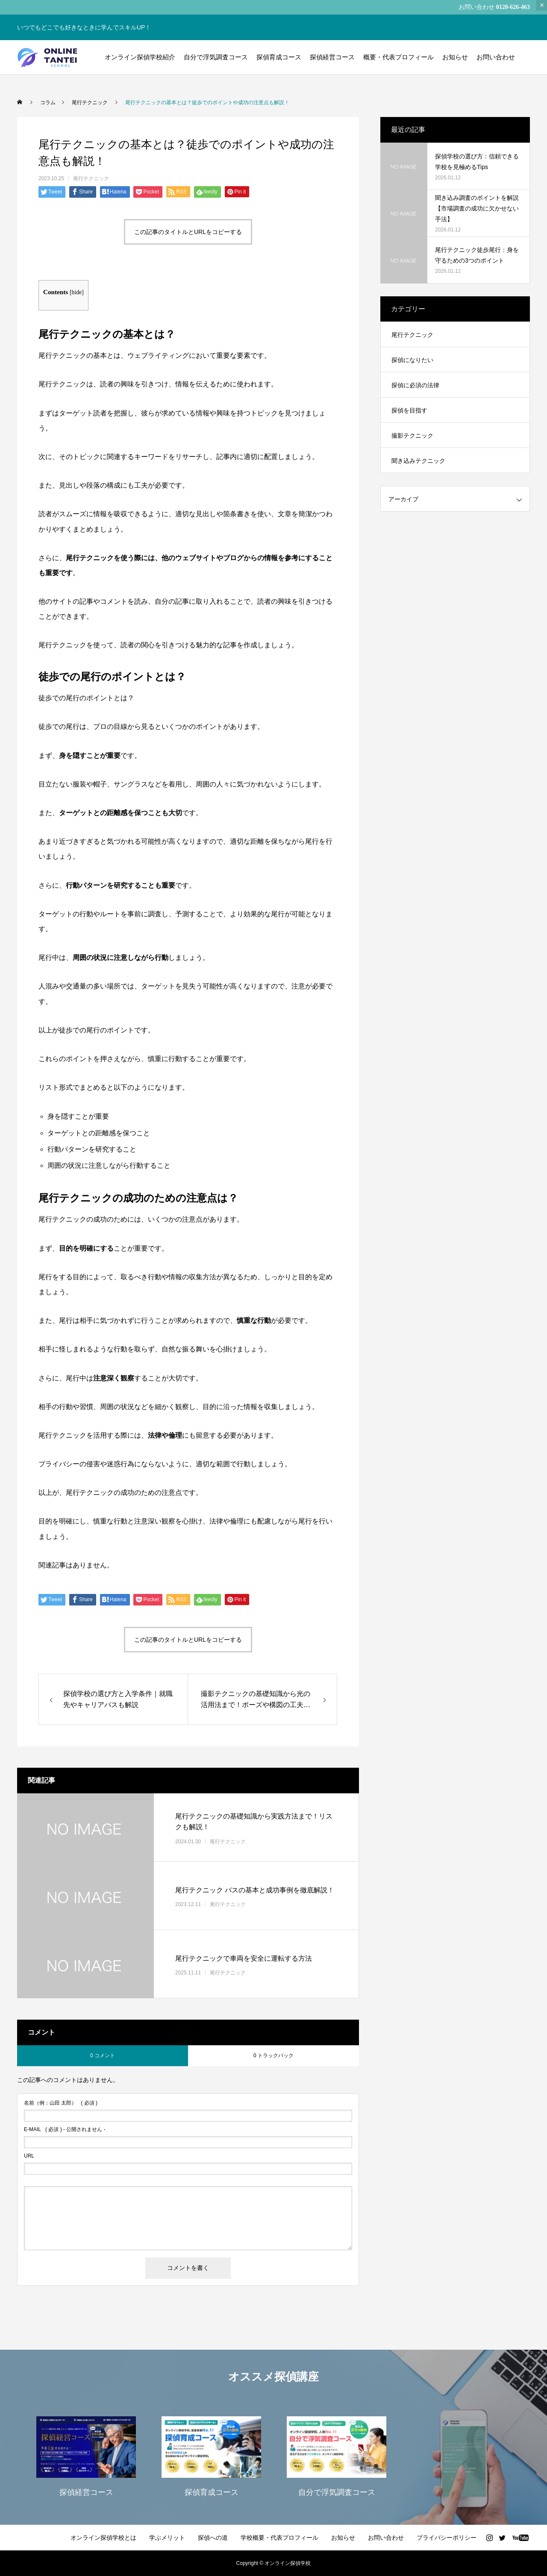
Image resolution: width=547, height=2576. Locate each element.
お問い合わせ (495, 57)
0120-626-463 (513, 7)
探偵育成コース (278, 57)
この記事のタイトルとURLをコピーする (188, 231)
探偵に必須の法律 (415, 385)
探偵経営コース (332, 57)
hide (77, 292)
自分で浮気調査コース (216, 57)
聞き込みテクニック (418, 460)
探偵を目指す (409, 410)
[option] (86, 2455)
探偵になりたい (412, 360)
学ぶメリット (167, 2537)
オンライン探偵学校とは (103, 2537)
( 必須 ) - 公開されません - (65, 2129)
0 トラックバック (273, 2055)
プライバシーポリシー (446, 2537)
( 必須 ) (60, 2102)
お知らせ (455, 57)
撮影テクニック (412, 435)
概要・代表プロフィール (398, 57)
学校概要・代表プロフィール (279, 2537)
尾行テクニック (91, 178)
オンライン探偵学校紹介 (140, 57)
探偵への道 (213, 2537)
